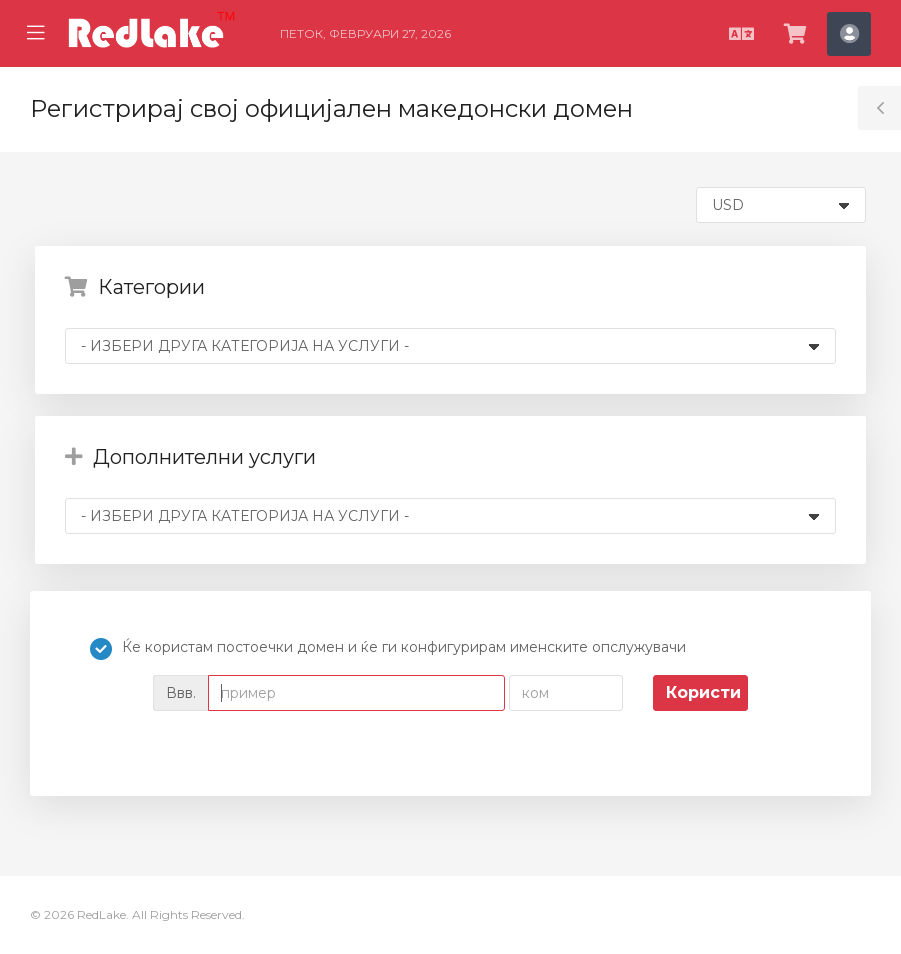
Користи (703, 692)
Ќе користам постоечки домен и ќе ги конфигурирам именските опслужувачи (388, 649)
